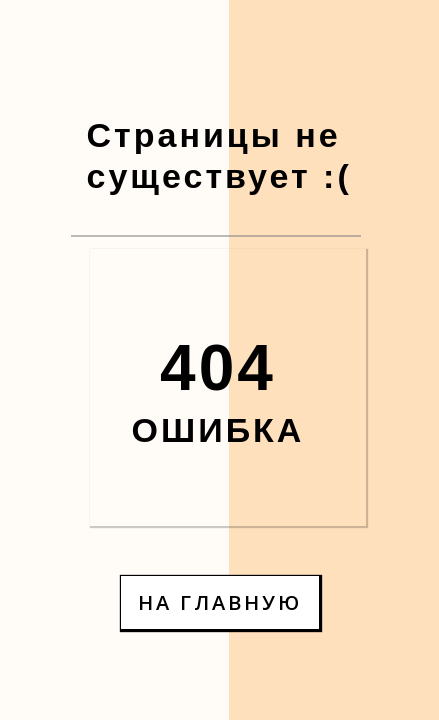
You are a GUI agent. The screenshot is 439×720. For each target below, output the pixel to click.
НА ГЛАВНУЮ (220, 602)
